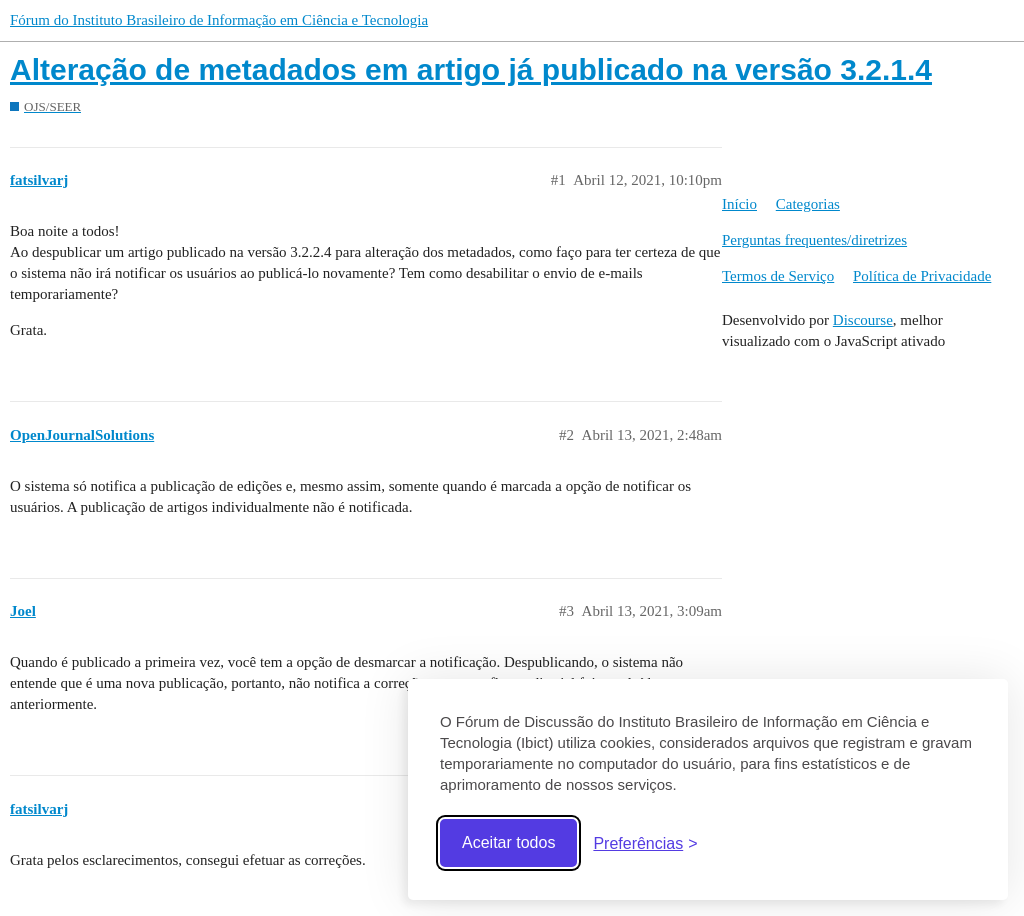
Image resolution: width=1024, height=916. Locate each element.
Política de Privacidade (922, 276)
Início (739, 204)
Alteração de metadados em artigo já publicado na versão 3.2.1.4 (471, 69)
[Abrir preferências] (645, 843)
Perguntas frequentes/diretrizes (814, 240)
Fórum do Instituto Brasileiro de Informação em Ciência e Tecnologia (219, 20)
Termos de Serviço (778, 276)
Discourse (863, 320)
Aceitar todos (508, 842)
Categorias (808, 204)
